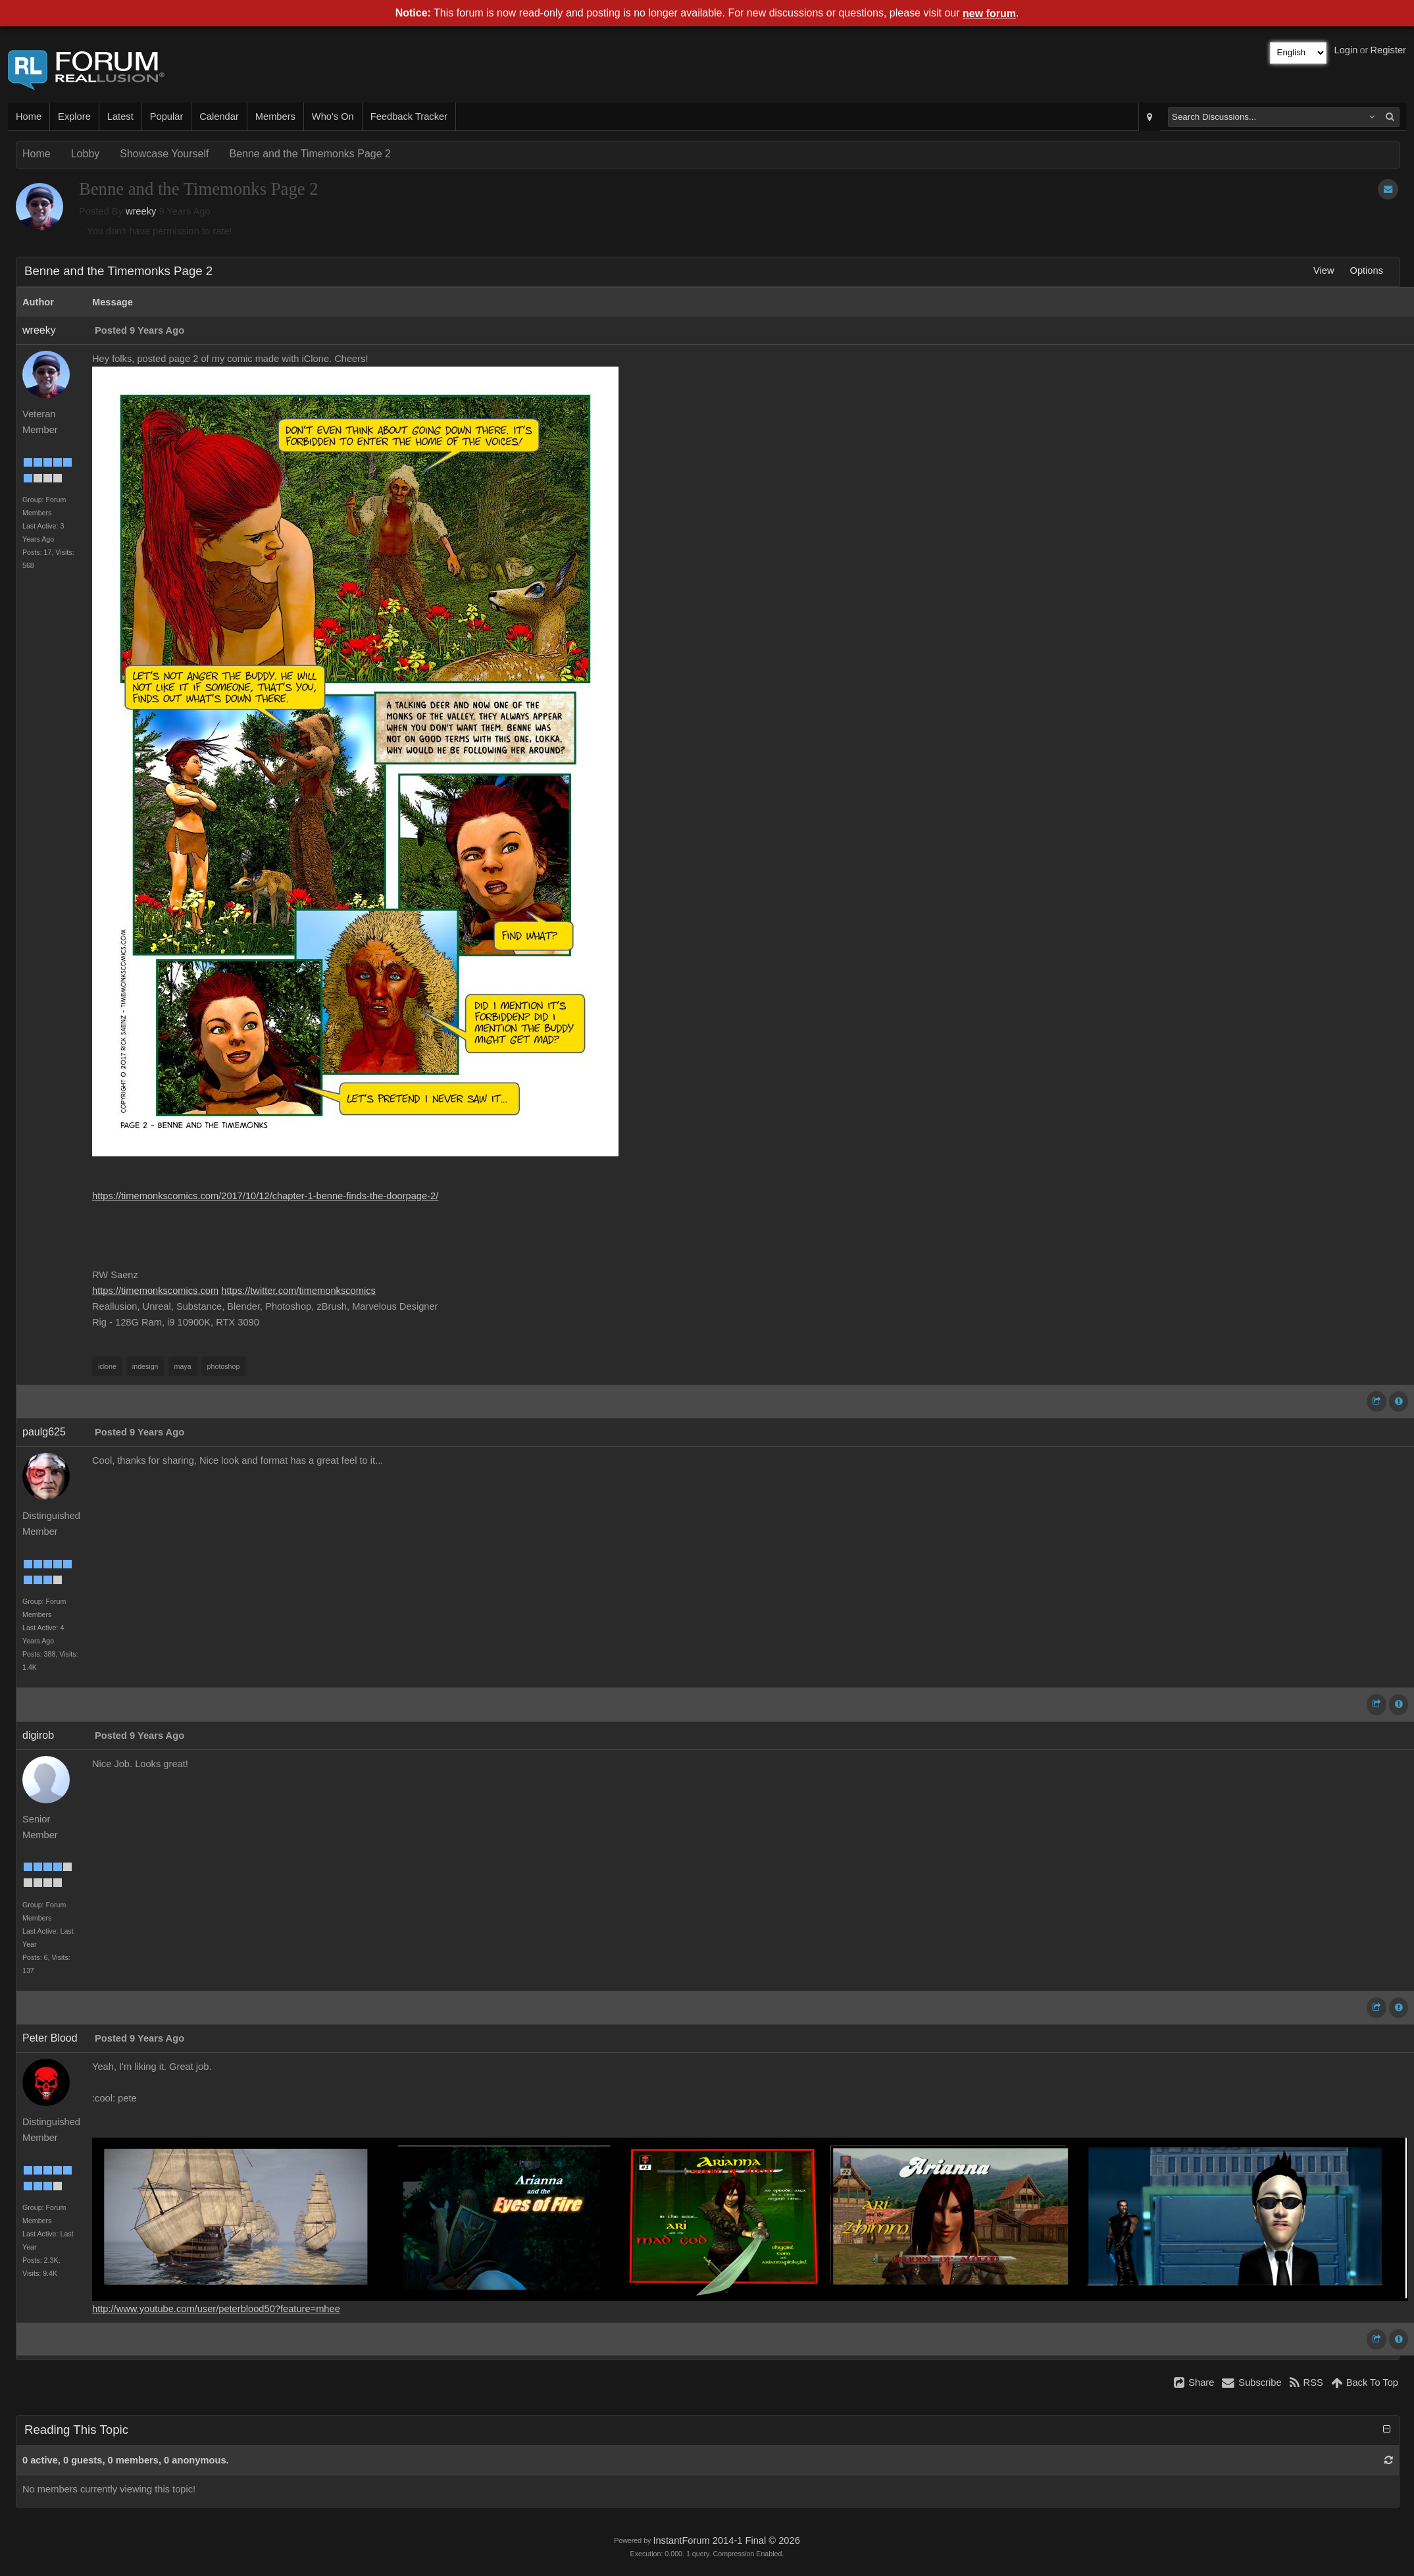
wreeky (141, 211)
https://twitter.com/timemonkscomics (298, 1290)
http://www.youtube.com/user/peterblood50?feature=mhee (216, 2309)
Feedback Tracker (409, 116)
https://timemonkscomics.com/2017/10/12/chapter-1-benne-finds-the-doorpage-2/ (265, 1196)
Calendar (218, 116)
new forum (989, 13)
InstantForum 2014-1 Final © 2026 (726, 2540)
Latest (120, 116)
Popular (166, 116)
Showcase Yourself (164, 153)
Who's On (333, 116)
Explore (74, 116)
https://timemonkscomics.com (155, 1290)
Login (1346, 50)
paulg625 (44, 1431)
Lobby (85, 153)
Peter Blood (50, 2038)
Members (275, 116)
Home (28, 116)
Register (1388, 50)
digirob (38, 1735)
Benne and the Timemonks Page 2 (310, 153)
